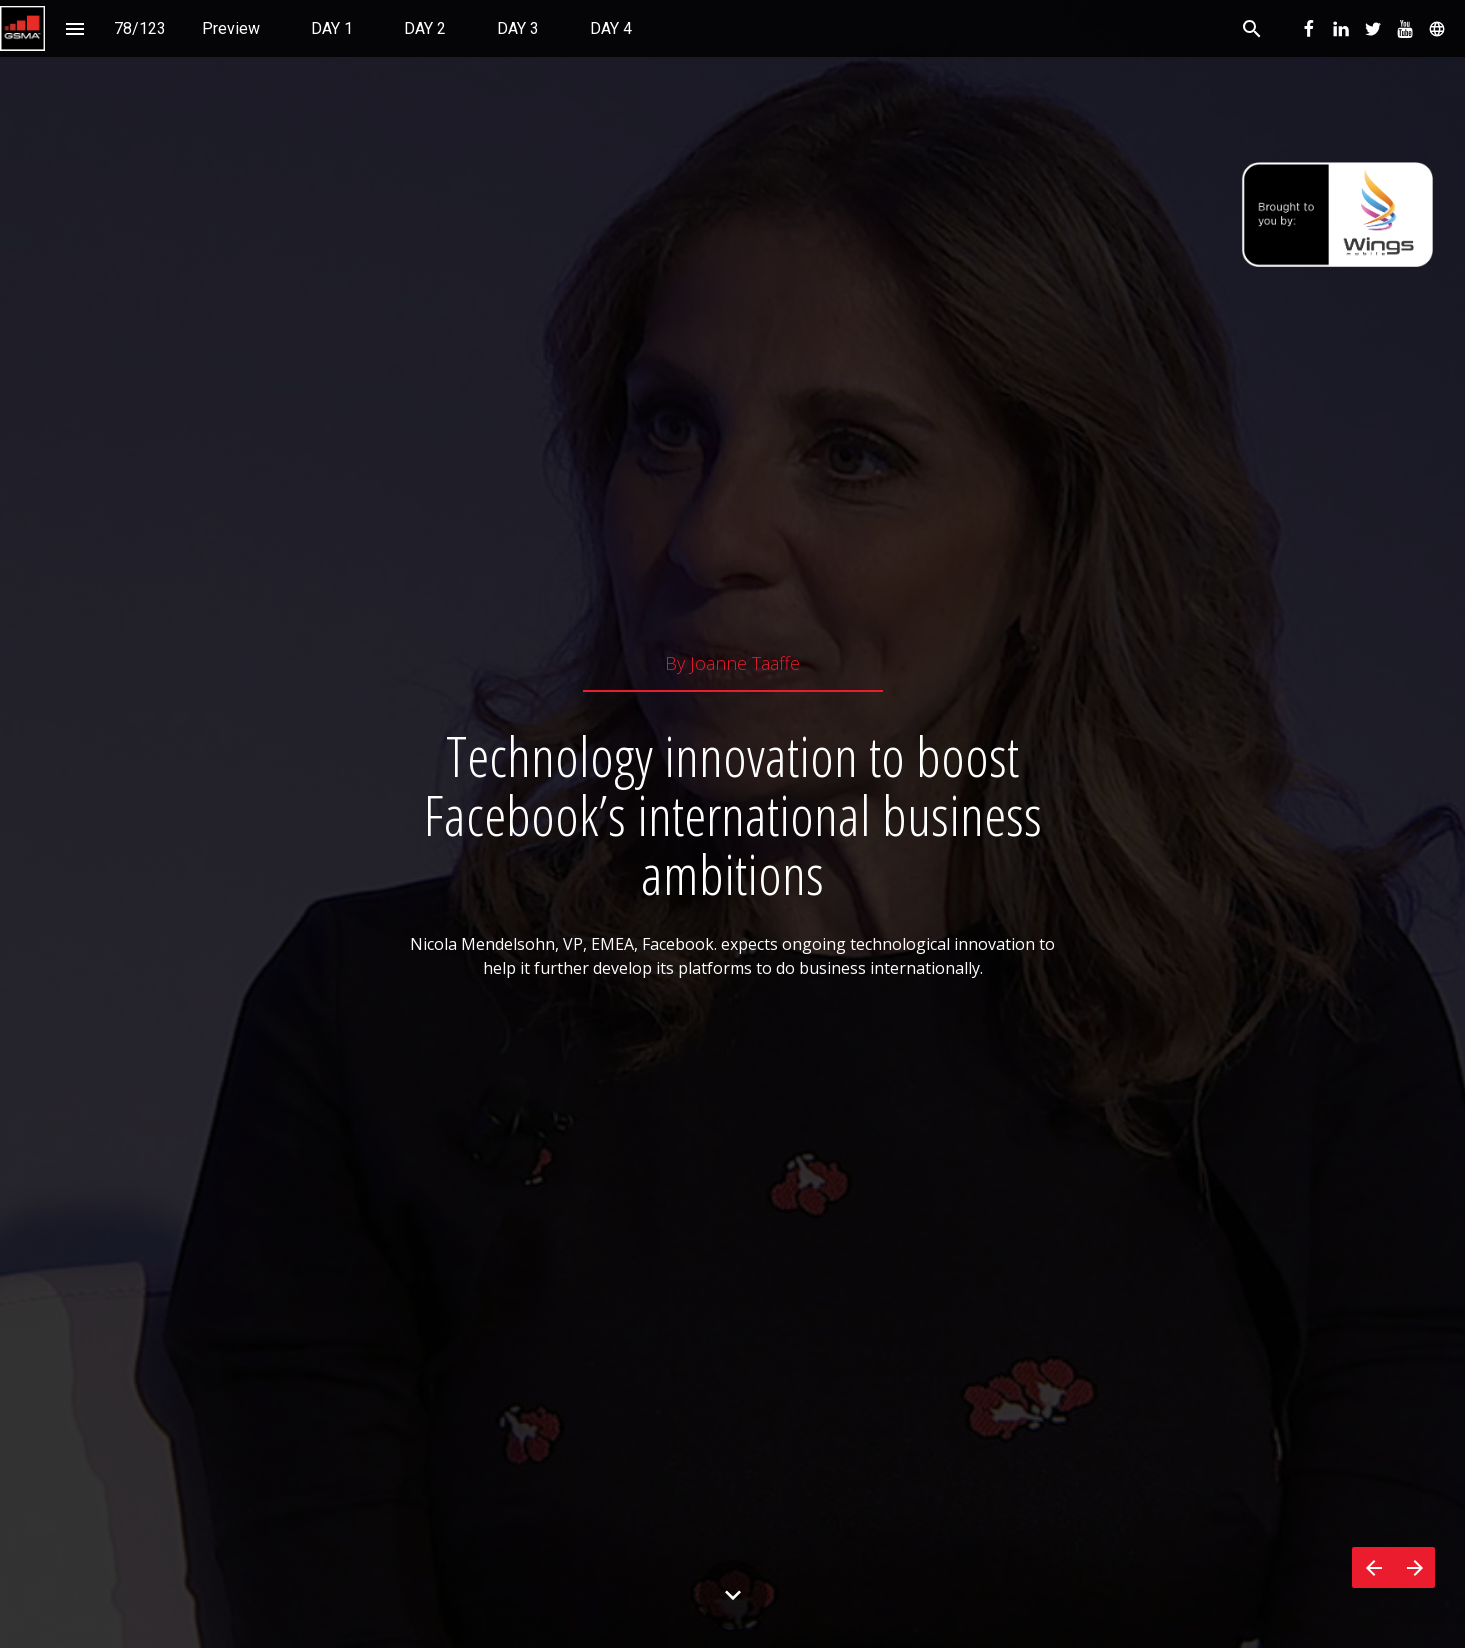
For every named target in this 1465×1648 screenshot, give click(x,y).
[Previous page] (1373, 1567)
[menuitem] (231, 28)
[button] (22, 28)
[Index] (74, 28)
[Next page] (1414, 1567)
